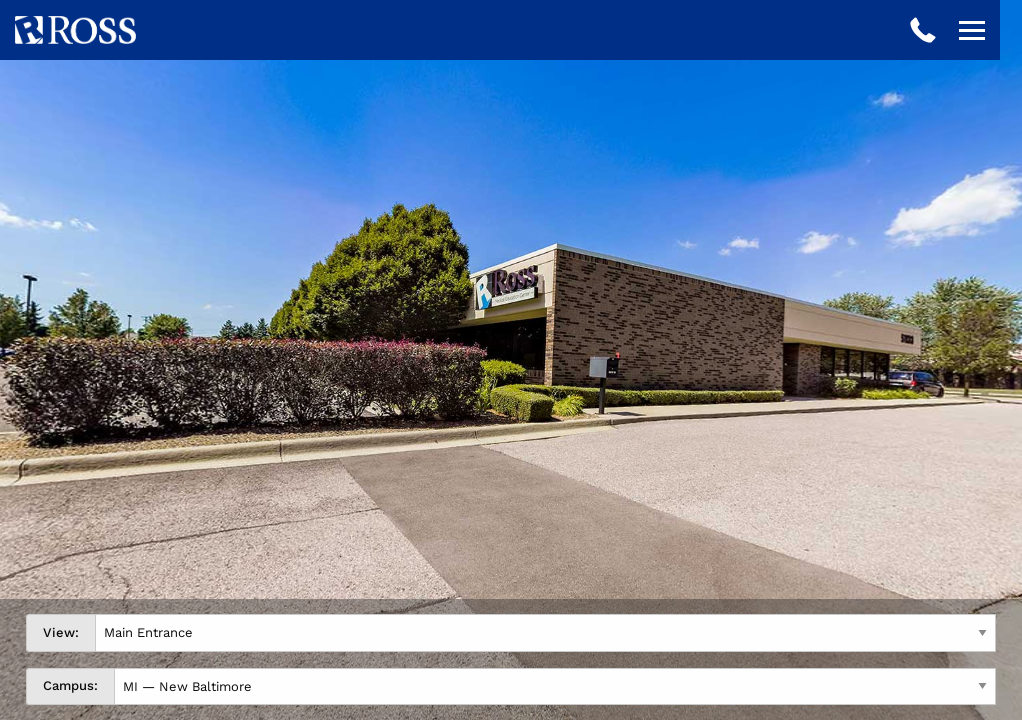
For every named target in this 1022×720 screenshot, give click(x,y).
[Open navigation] (972, 30)
